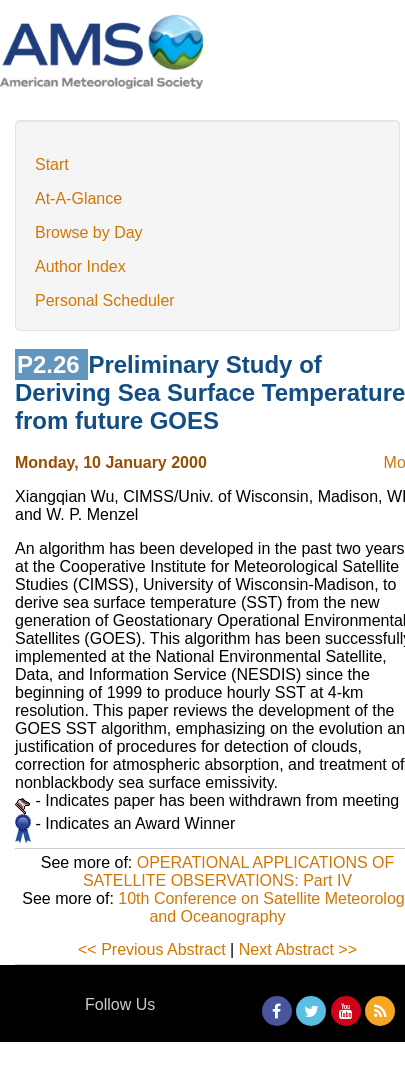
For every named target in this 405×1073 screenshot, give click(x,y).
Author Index (80, 266)
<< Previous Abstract (152, 949)
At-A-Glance (78, 198)
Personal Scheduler (105, 300)
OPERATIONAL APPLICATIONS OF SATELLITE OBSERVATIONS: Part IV (238, 871)
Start (52, 164)
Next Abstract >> (298, 949)
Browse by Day (89, 232)
